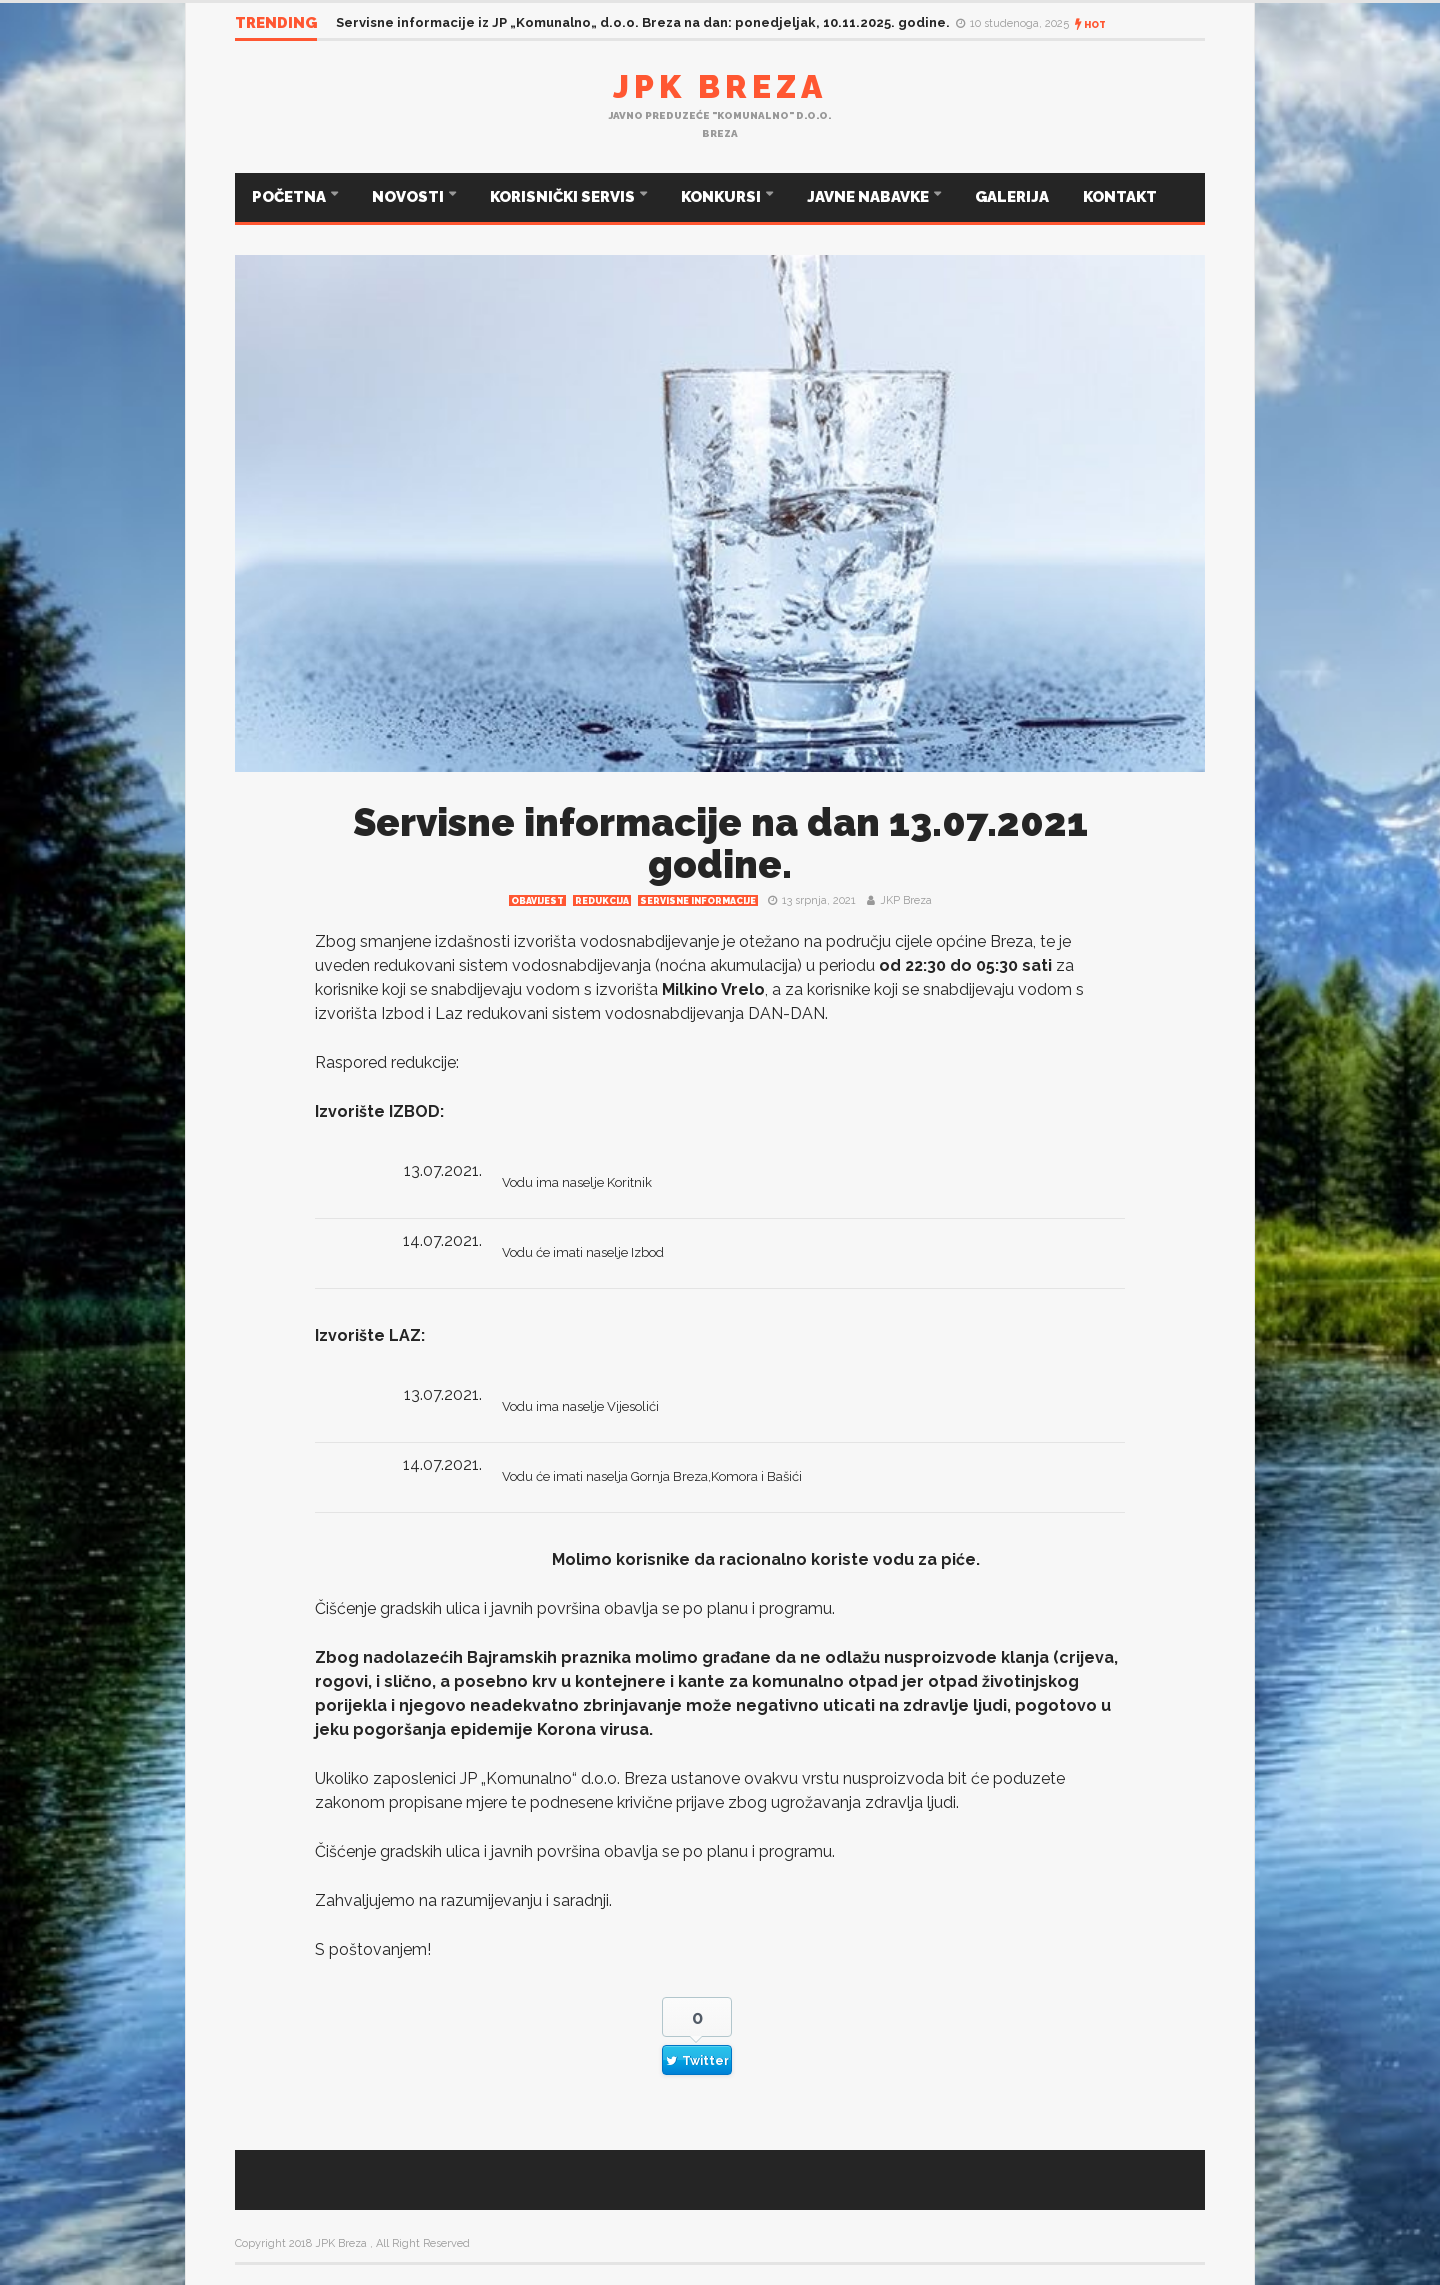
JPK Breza (720, 86)
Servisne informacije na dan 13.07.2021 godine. (720, 843)
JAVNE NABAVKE (869, 197)
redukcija (602, 901)
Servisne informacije (698, 901)
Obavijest (537, 901)
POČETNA (290, 197)
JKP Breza (906, 900)
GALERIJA (1012, 197)
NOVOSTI (409, 197)
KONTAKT (1120, 197)
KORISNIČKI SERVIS (564, 197)
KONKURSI (722, 197)
